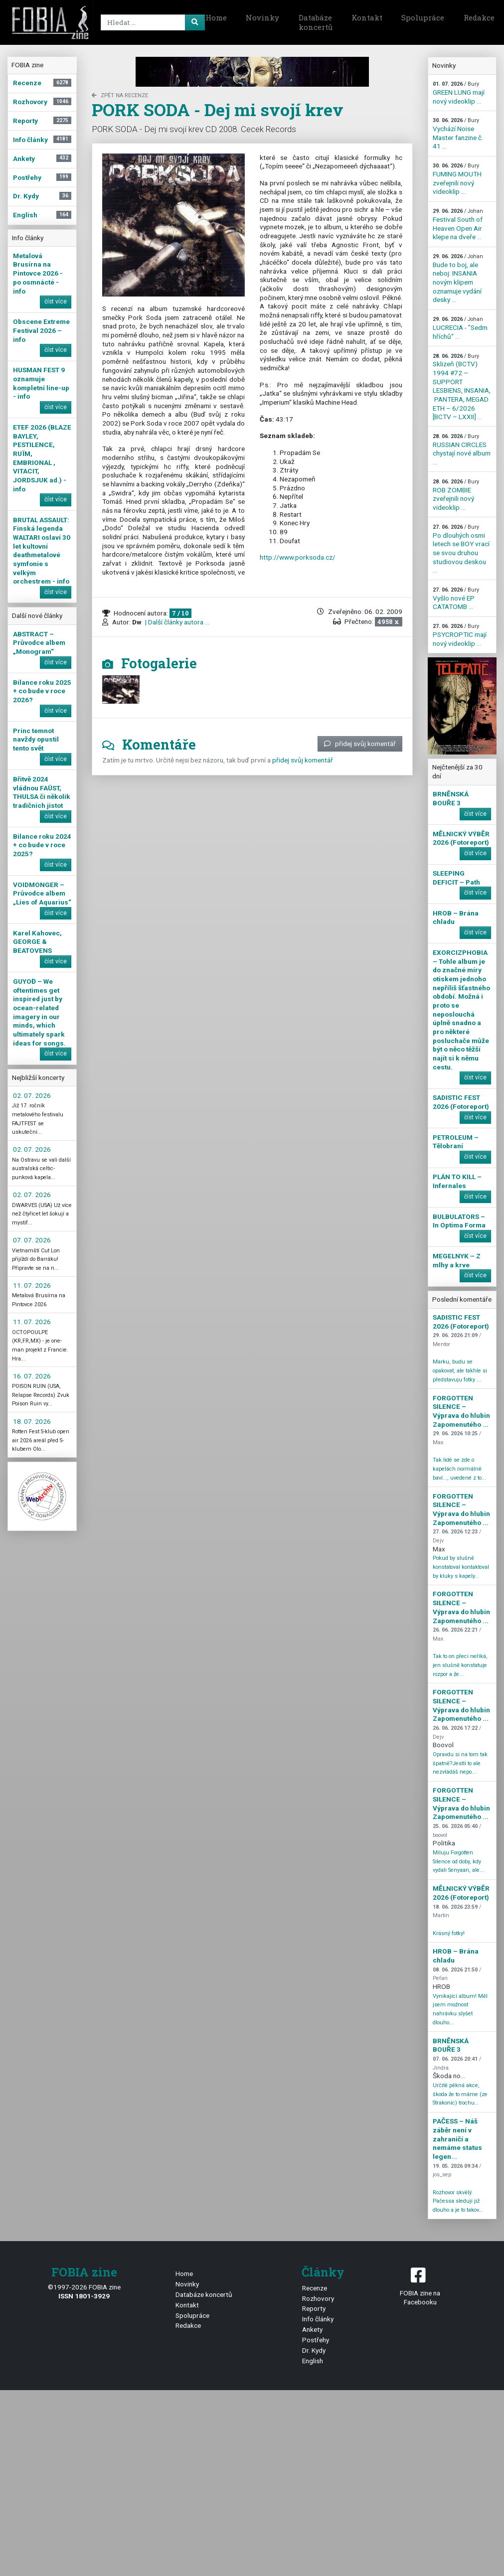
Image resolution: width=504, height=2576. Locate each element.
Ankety (312, 2329)
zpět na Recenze (120, 95)
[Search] (151, 22)
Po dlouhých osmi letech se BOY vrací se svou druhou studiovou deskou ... (461, 549)
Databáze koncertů (316, 22)
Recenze (314, 2288)
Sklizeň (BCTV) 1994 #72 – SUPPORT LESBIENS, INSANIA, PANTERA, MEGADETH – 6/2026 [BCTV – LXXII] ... (462, 387)
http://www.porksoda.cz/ (298, 557)
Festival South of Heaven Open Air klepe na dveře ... (458, 224)
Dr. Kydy (314, 2350)
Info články (318, 2319)
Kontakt (366, 17)
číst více (55, 301)
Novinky (262, 17)
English (312, 2361)
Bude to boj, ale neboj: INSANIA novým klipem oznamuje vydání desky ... (458, 278)
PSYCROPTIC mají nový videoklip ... (460, 635)
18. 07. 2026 (32, 1421)
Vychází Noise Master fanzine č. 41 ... (458, 133)
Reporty (314, 2308)
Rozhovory (318, 2298)
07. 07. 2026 (32, 1240)
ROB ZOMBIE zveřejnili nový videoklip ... (456, 494)
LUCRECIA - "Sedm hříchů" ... (460, 328)
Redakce (188, 2325)
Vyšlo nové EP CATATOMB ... (456, 598)
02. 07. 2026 (32, 1095)
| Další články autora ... (176, 622)
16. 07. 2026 (32, 1376)
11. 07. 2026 (32, 1285)
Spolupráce (422, 17)
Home (216, 17)
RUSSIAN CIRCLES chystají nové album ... (462, 449)
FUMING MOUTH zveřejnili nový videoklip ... (457, 178)
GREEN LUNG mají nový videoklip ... (459, 93)
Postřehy (315, 2340)
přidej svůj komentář (360, 744)
